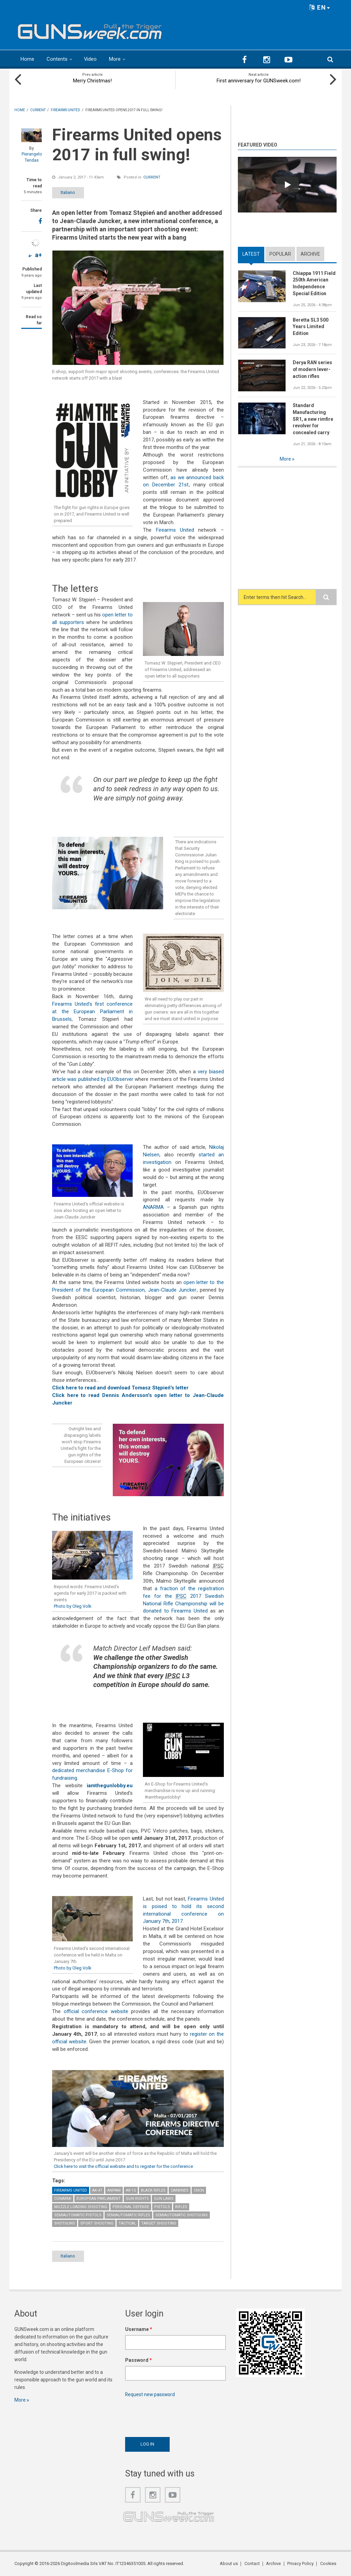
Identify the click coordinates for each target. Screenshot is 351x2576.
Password (138, 2360)
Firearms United (175, 530)
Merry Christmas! (92, 81)
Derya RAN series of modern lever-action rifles (312, 369)
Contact (253, 2564)
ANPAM (114, 2190)
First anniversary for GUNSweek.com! (259, 81)
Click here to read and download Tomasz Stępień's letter (120, 1388)
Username (138, 2329)
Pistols (162, 2207)
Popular (280, 254)
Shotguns (64, 2223)
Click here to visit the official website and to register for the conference (123, 2166)
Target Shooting (158, 2223)
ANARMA (153, 1207)
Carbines (180, 2190)
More (115, 59)
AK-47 (97, 2190)
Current (151, 177)
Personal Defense (130, 2207)
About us (230, 2564)
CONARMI (62, 2198)
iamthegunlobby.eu (109, 1785)
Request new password (150, 2395)
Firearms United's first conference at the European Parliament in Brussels (92, 1011)
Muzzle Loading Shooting (80, 2207)
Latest (251, 254)
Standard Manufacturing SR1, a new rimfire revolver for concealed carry (313, 419)
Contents (57, 59)
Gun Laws (163, 2198)
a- (30, 255)
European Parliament (98, 2198)
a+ (38, 254)
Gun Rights (137, 2198)
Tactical (127, 2223)
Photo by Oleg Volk (73, 1606)
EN (319, 7)
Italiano (70, 192)
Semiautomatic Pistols (77, 2215)
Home (27, 59)
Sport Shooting (96, 2223)
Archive (310, 254)
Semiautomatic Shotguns (181, 2215)
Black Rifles (153, 2190)
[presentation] (177, 2415)
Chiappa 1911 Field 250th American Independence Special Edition (314, 283)
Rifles (181, 2207)
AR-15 (131, 2190)
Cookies (328, 2564)
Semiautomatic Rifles (128, 2215)
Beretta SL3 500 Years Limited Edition (310, 326)
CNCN (199, 2190)
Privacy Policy (301, 2564)
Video (90, 59)
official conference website (96, 2011)
